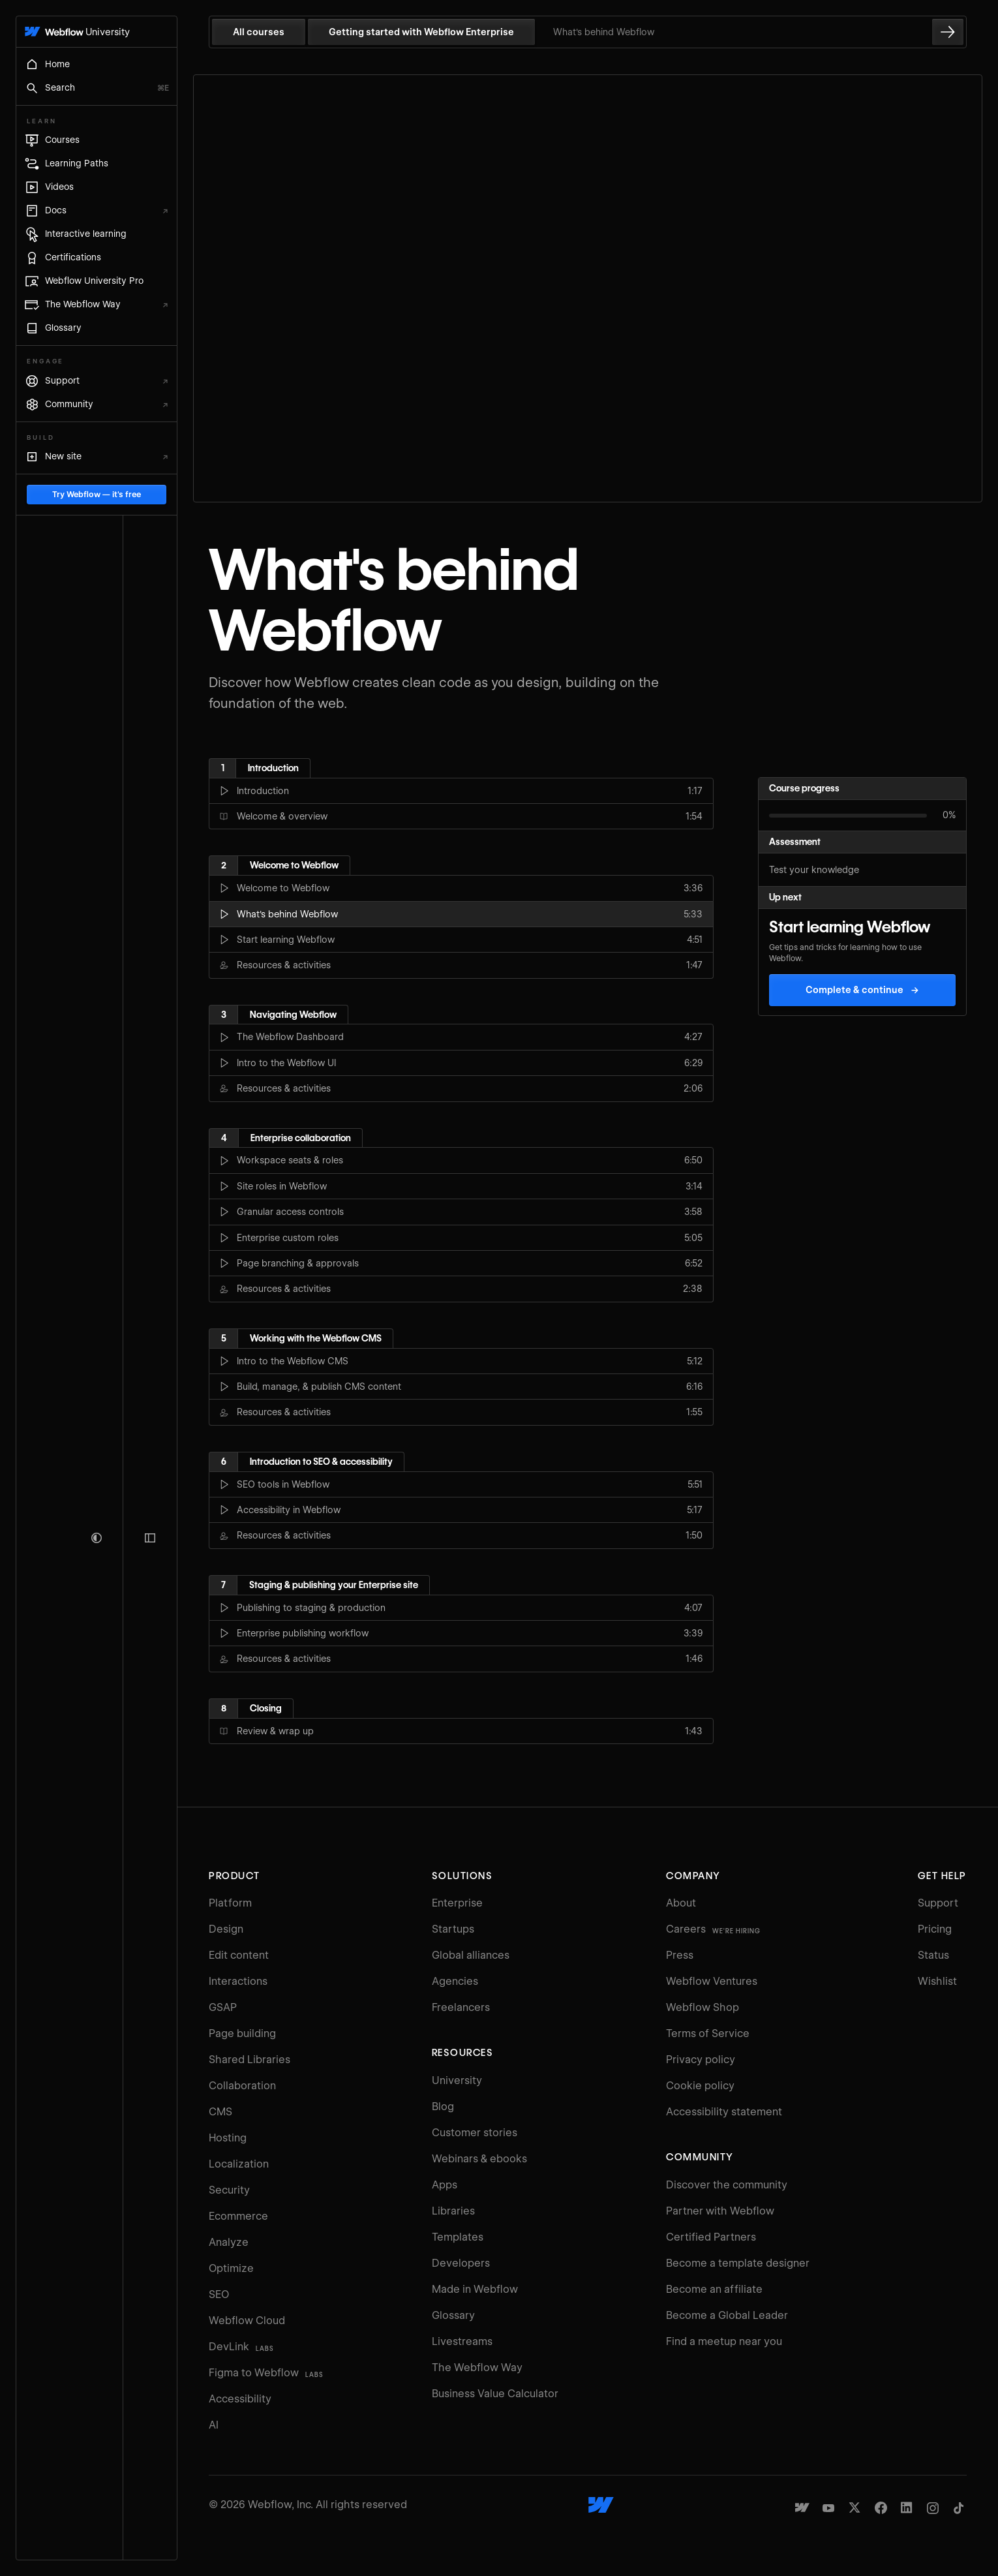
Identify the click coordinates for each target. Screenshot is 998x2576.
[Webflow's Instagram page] (933, 2507)
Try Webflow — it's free (96, 2510)
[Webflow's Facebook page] (880, 2507)
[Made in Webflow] (802, 2507)
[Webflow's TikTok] (959, 2507)
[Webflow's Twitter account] (854, 2507)
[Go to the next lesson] (947, 32)
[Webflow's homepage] (601, 2505)
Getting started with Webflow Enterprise (421, 32)
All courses (258, 32)
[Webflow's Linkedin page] (907, 2507)
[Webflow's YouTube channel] (828, 2507)
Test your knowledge (814, 870)
